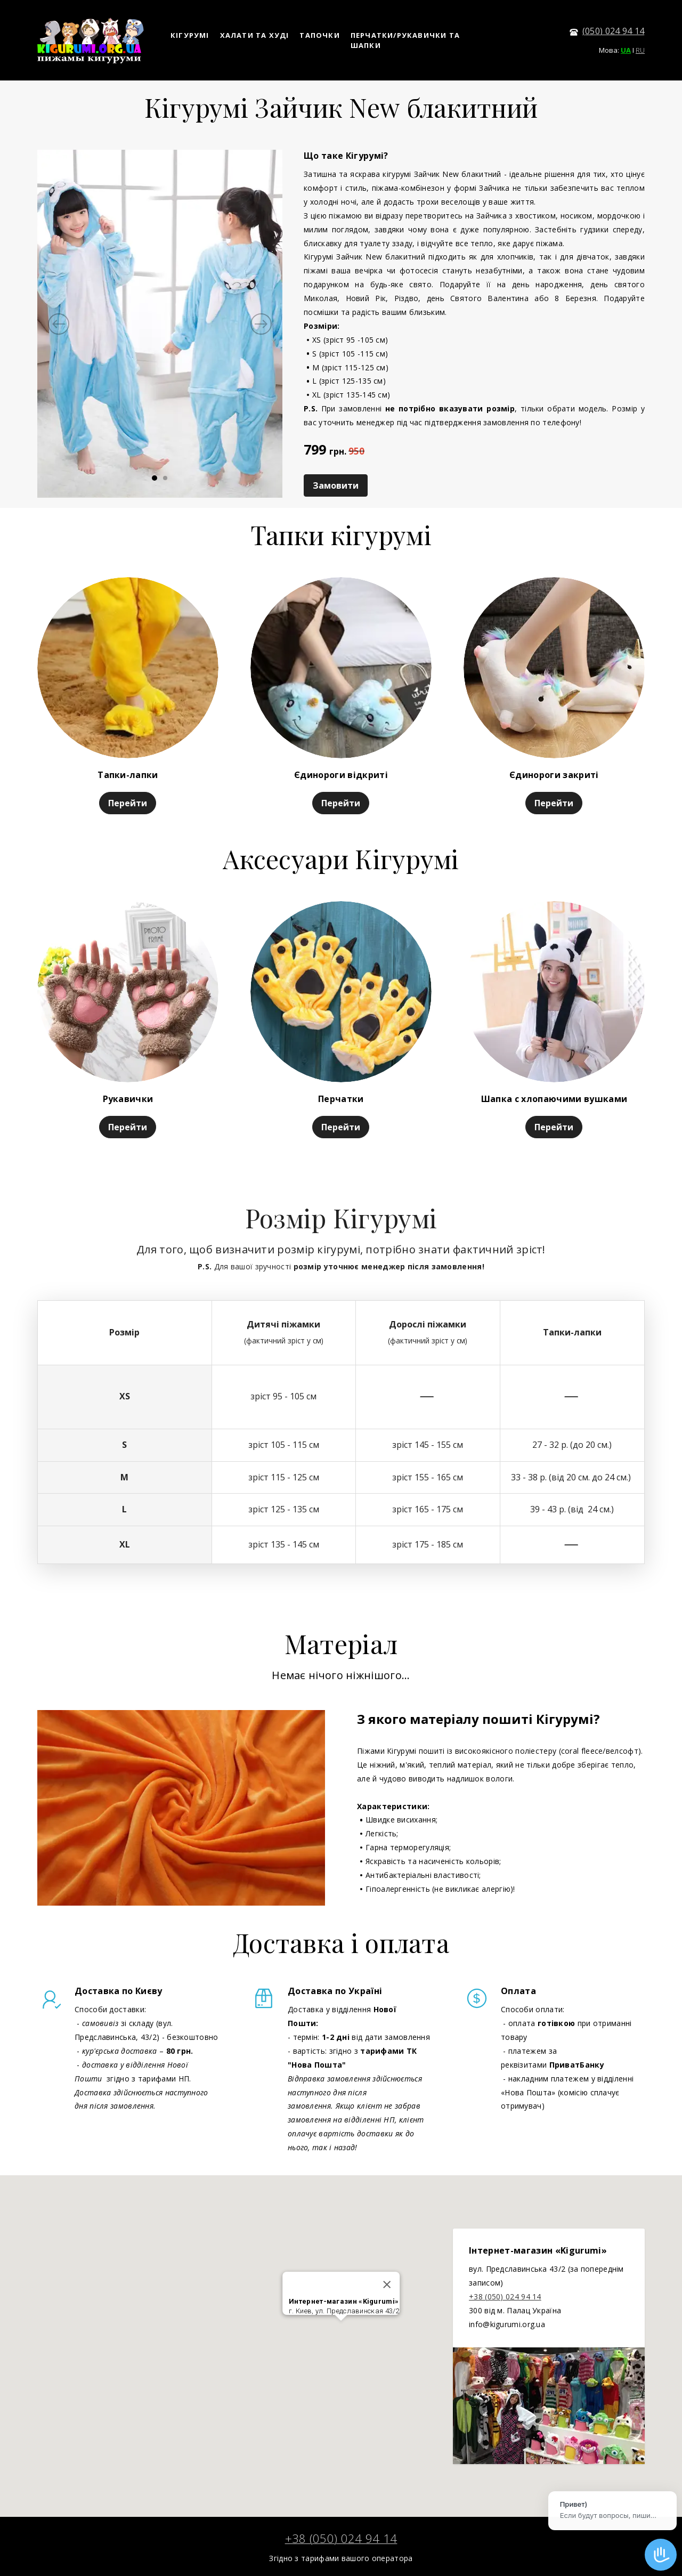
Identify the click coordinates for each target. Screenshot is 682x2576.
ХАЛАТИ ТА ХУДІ (254, 35)
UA (626, 50)
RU (640, 50)
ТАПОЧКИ (319, 35)
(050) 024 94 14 (613, 31)
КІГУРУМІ (189, 35)
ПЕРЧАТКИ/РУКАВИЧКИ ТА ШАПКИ (405, 40)
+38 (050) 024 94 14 (505, 2296)
